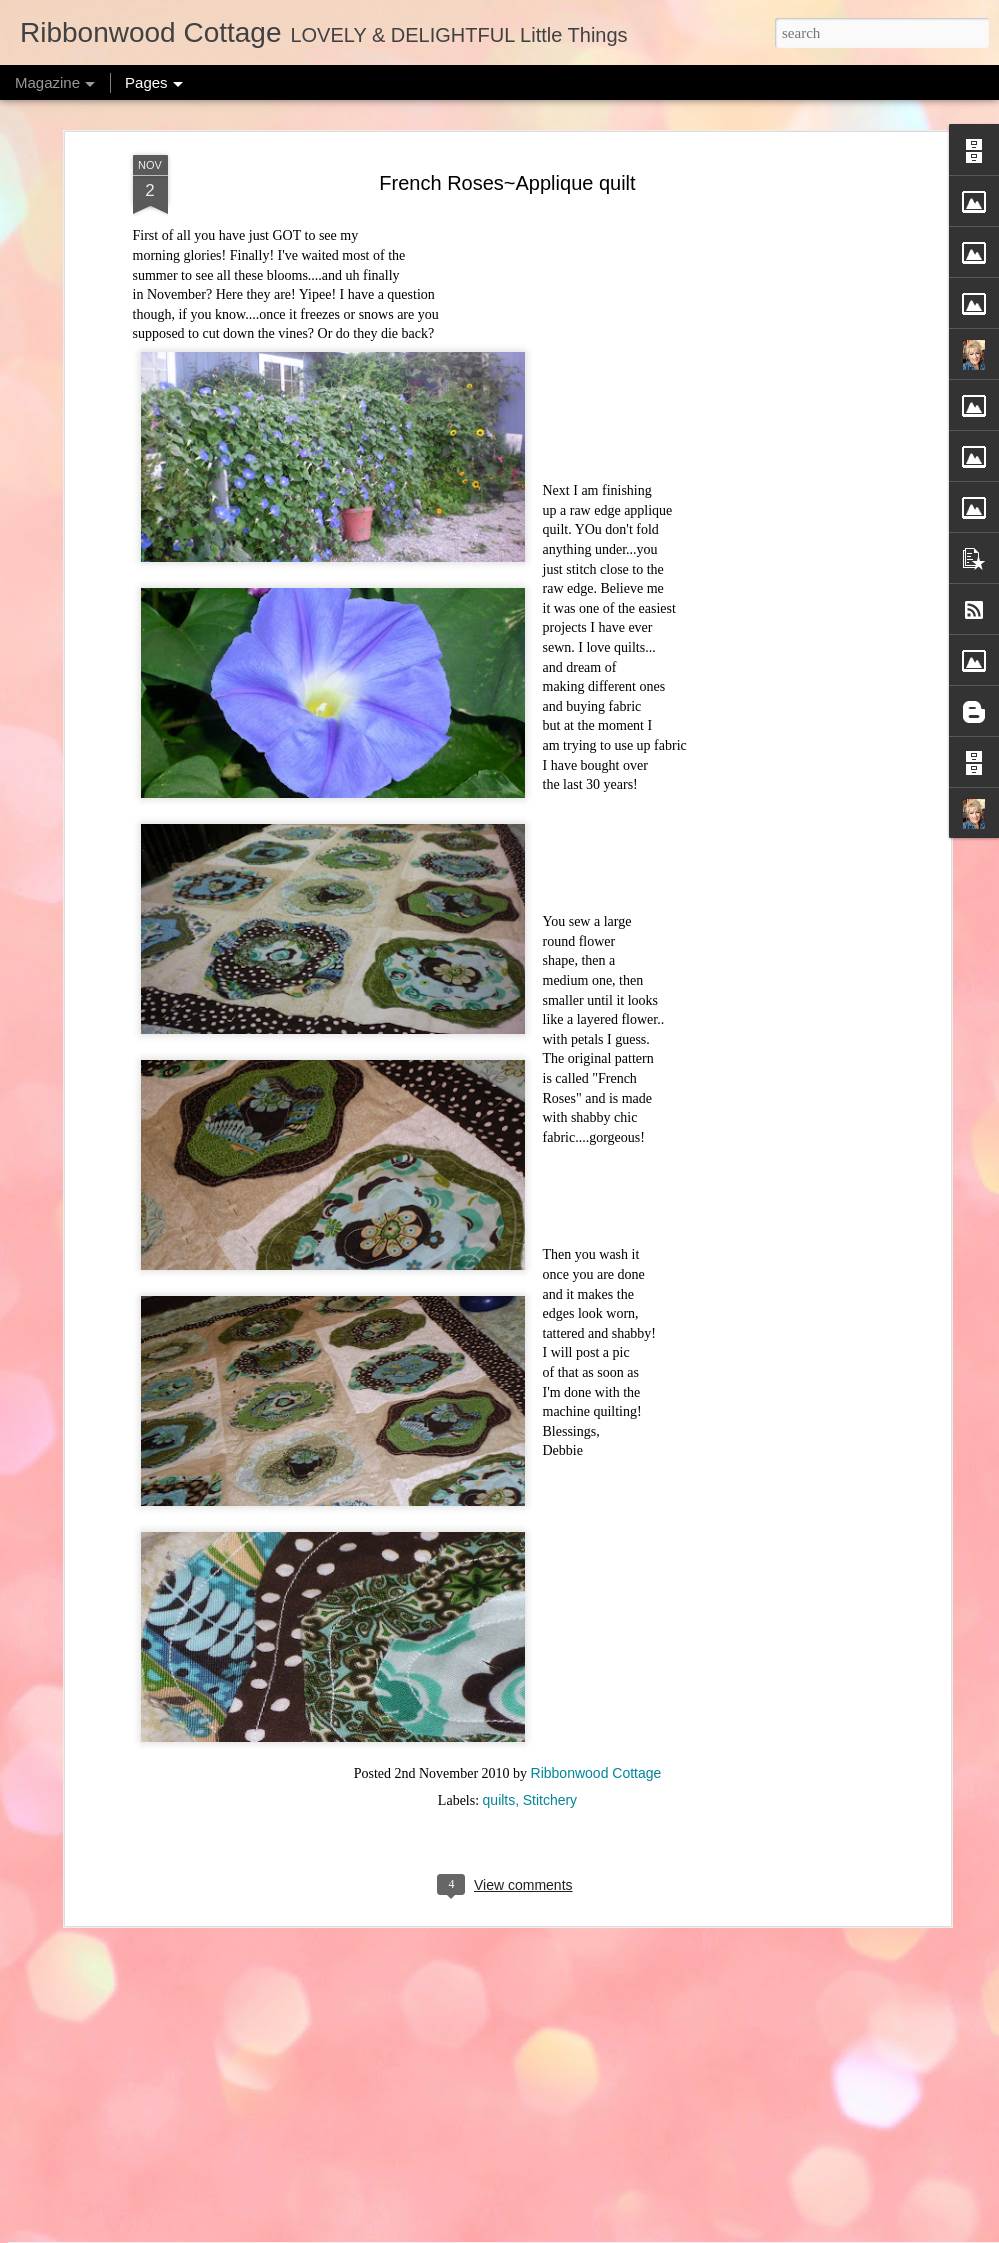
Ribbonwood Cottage (596, 1586)
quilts (499, 1613)
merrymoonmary (519, 2232)
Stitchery (550, 1613)
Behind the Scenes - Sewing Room (432, 1992)
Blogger (638, 2232)
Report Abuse (696, 2232)
